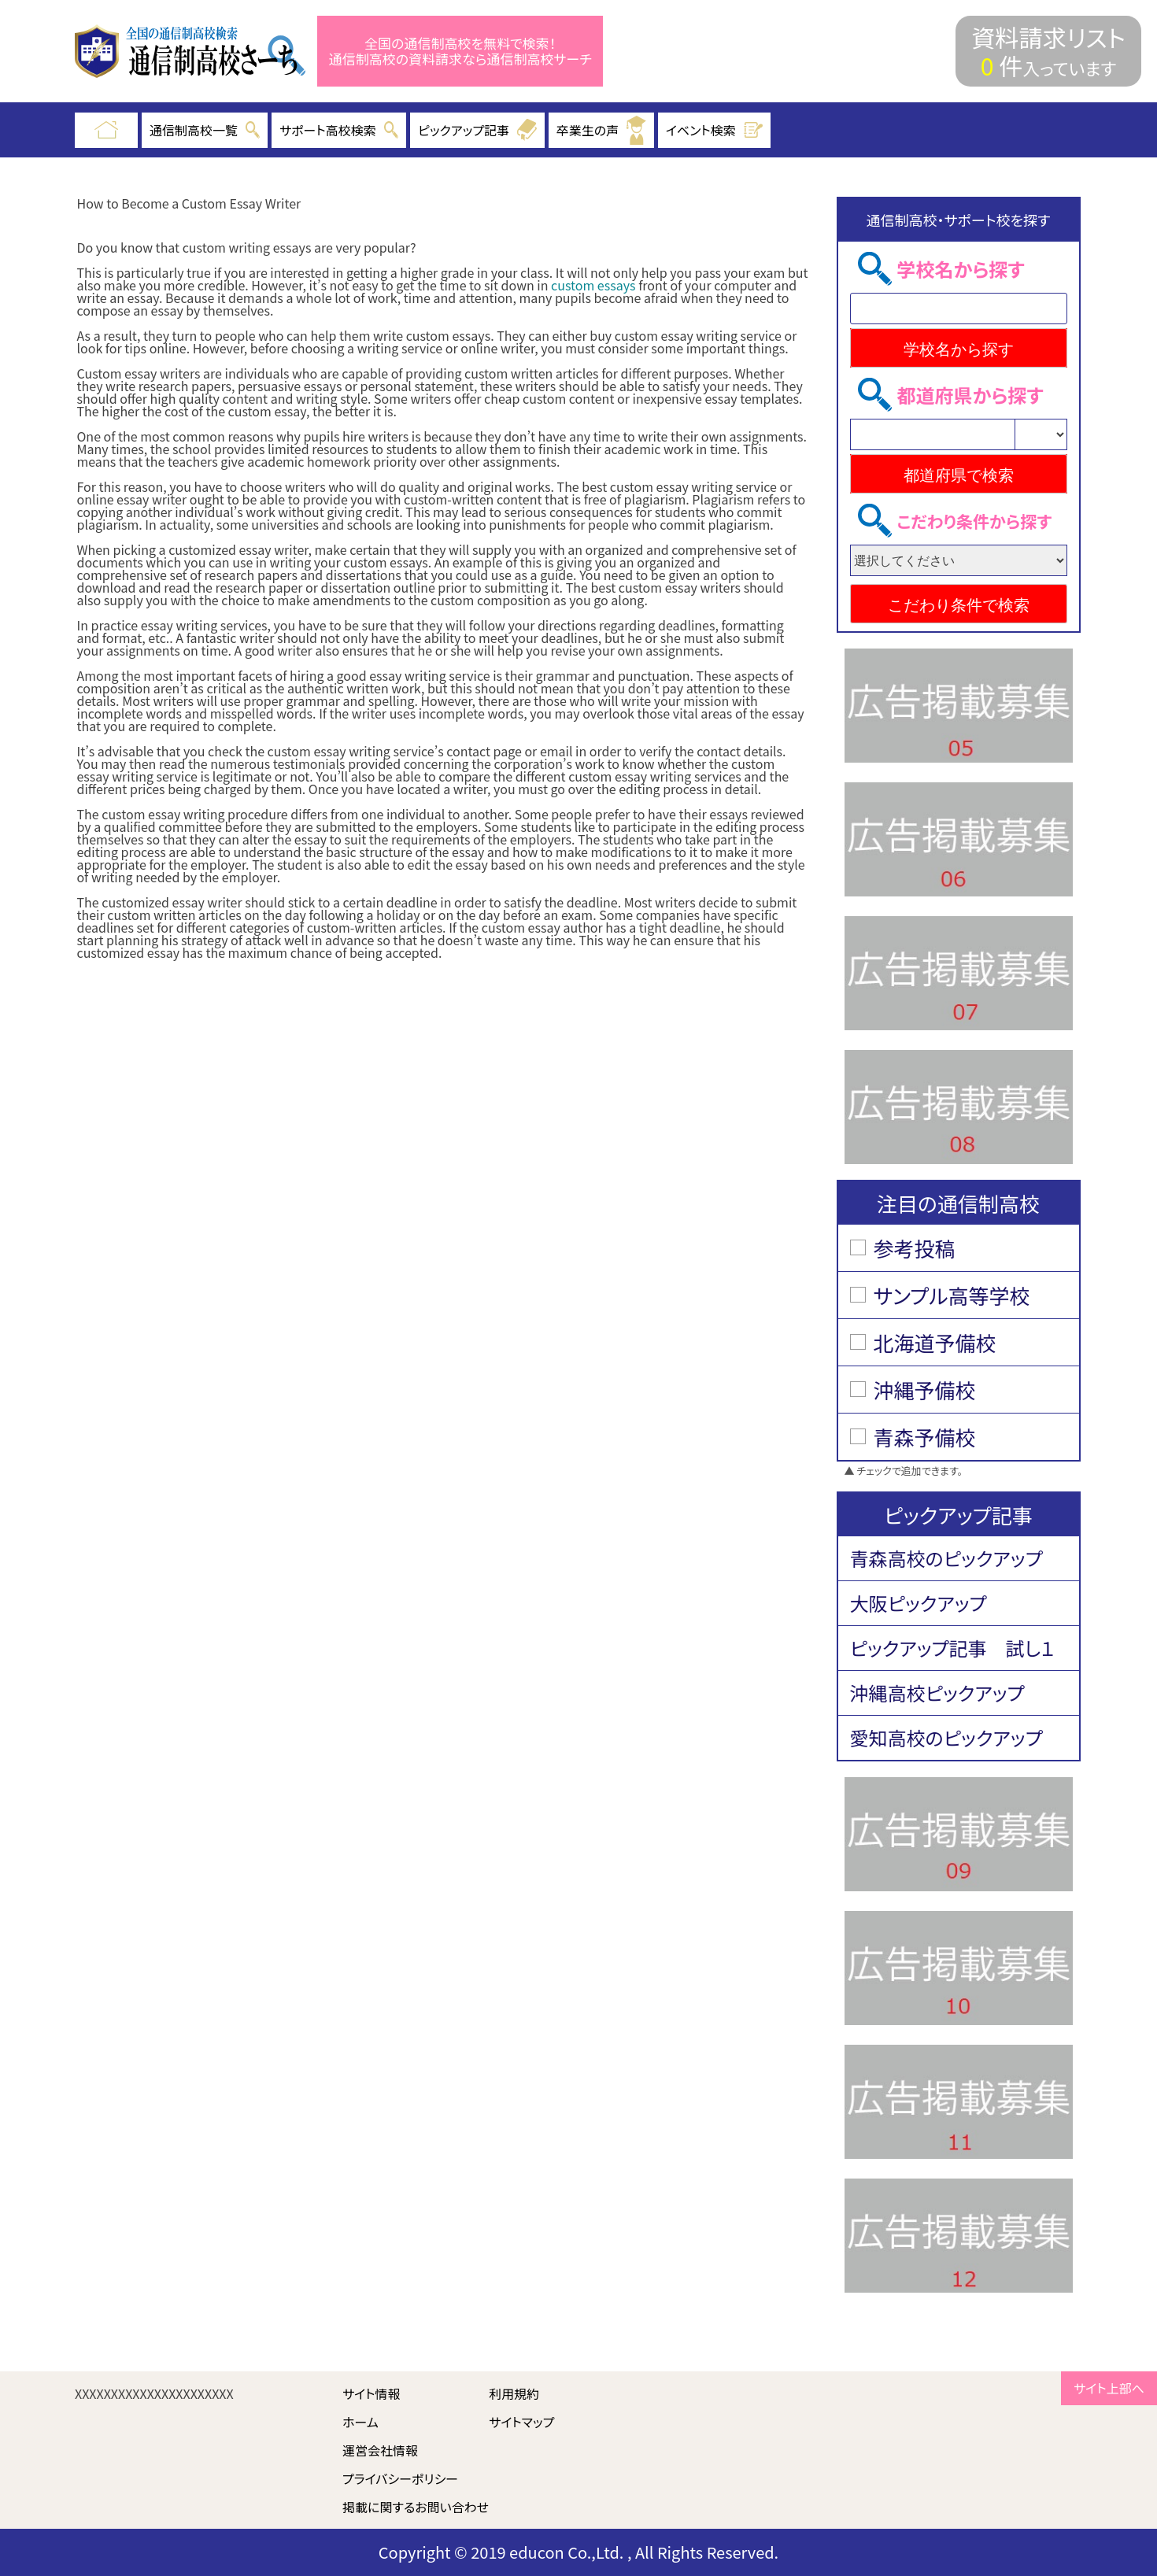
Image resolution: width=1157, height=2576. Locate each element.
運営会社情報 (380, 2450)
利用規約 (514, 2393)
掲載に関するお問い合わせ (415, 2506)
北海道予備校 (935, 1342)
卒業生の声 (601, 130)
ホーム (360, 2421)
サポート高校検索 (338, 129)
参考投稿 (915, 1247)
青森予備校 (925, 1436)
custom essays (593, 284)
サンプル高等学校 (952, 1295)
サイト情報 (371, 2393)
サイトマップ (521, 2421)
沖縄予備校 (925, 1389)
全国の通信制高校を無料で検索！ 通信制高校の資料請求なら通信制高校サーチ (460, 51)
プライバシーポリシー (400, 2478)
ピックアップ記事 (477, 130)
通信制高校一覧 (205, 129)
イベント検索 (714, 129)
